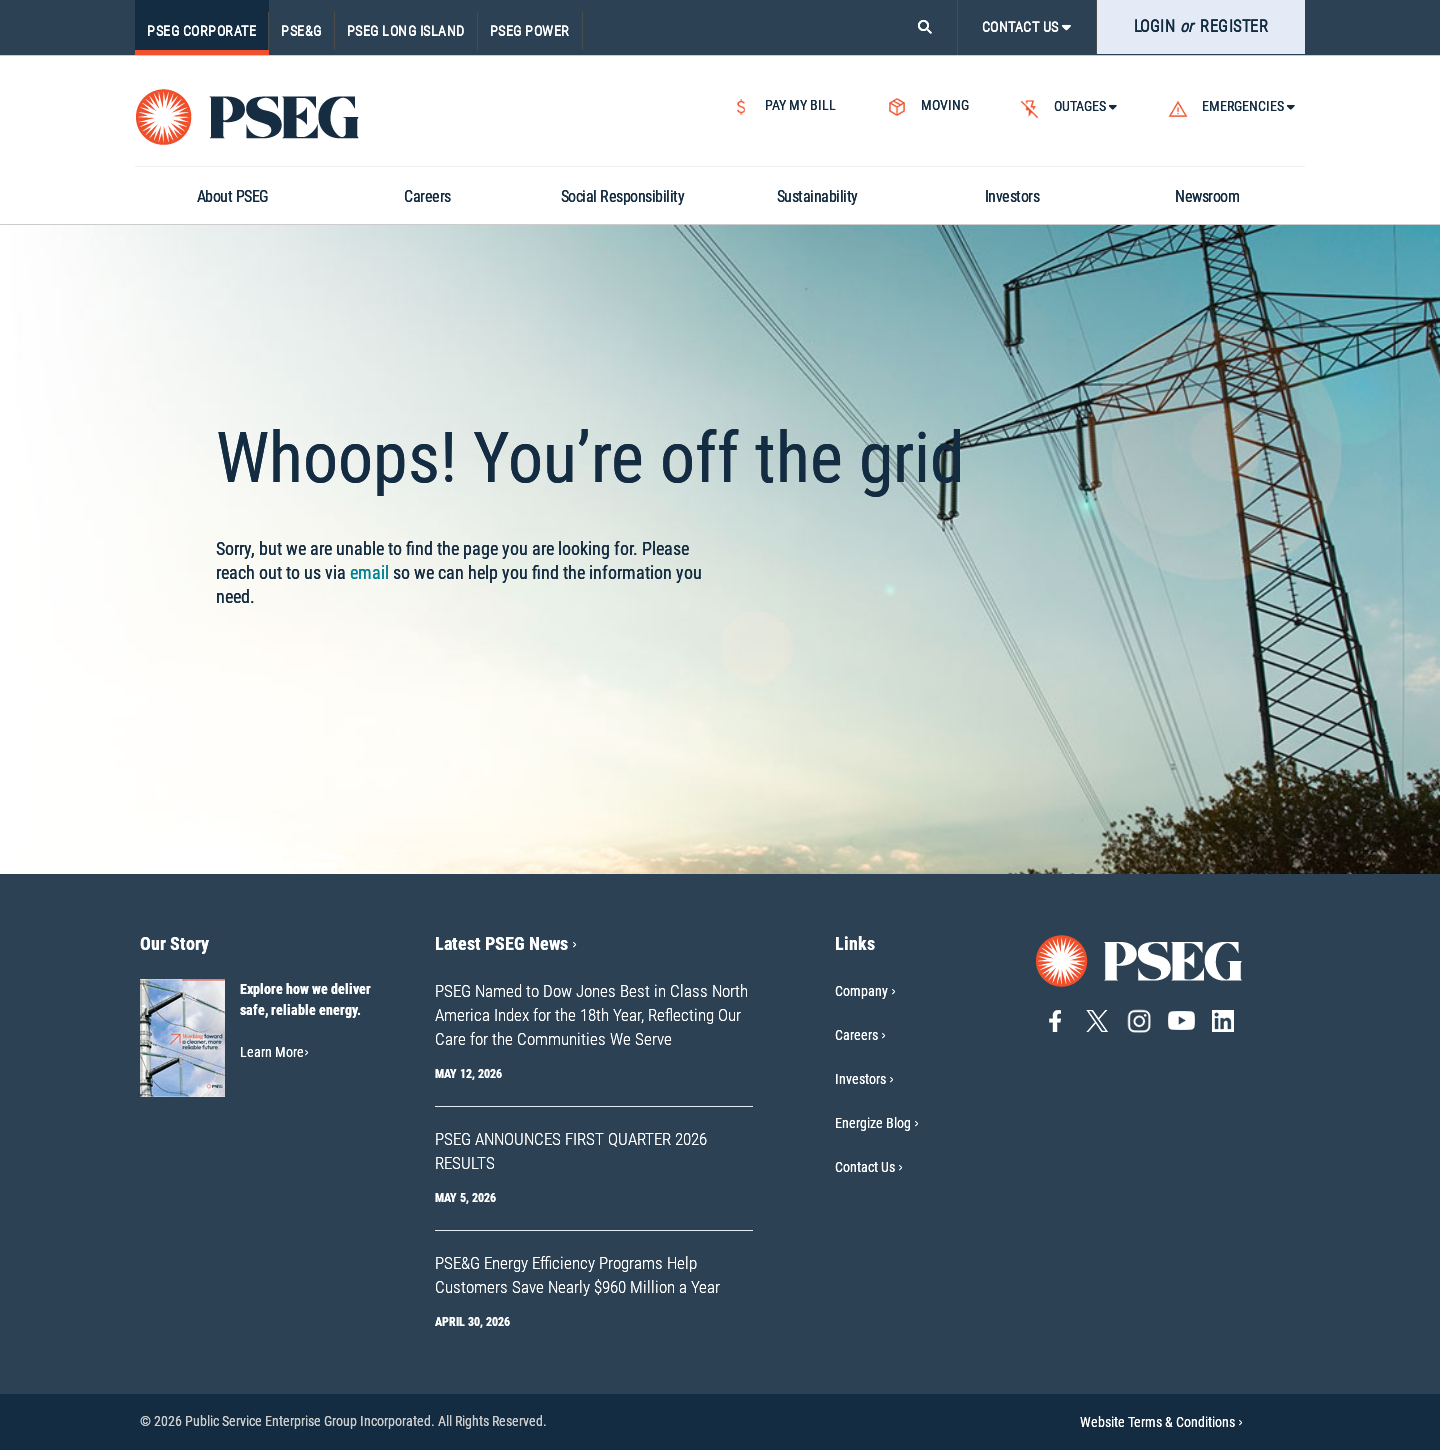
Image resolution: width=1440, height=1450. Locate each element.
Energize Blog (873, 1123)
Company (861, 991)
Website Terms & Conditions (1161, 1422)
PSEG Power (530, 31)
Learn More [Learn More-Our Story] (274, 1052)
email (369, 572)
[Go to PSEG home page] (1140, 959)
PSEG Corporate (201, 31)
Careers (856, 1035)
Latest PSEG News (506, 943)
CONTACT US (1027, 27)
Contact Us (865, 1167)
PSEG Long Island (406, 31)
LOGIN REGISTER (1201, 26)
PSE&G (301, 31)
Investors (860, 1079)
